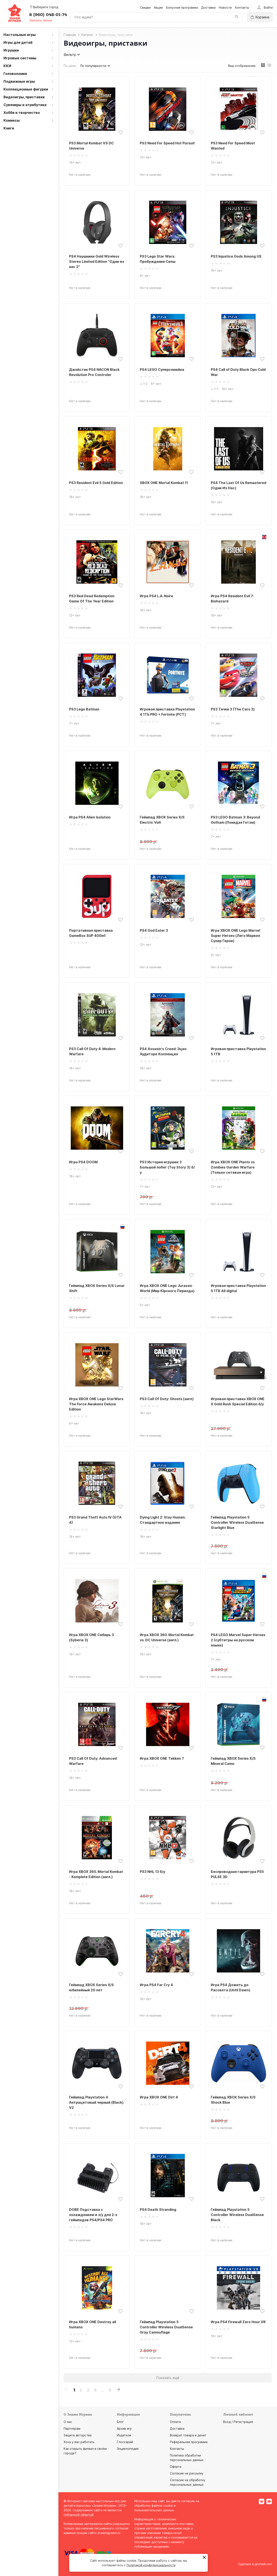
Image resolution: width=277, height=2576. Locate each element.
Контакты (242, 7)
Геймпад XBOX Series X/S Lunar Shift (97, 1288)
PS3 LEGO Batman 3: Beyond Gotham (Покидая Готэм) (235, 820)
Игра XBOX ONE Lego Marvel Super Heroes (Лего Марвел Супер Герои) (235, 935)
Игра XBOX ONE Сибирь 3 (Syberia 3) (91, 1637)
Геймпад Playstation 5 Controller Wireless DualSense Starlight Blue (237, 1522)
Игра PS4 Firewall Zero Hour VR (238, 2322)
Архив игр (124, 2428)
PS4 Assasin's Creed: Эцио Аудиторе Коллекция (163, 1051)
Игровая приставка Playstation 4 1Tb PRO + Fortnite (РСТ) (167, 712)
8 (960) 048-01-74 (48, 15)
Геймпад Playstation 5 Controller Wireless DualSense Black (237, 2214)
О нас (68, 2422)
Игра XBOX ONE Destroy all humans (92, 2324)
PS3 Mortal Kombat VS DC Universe (91, 145)
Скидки (145, 7)
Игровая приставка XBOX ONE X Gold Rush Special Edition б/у (237, 1401)
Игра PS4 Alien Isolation (90, 817)
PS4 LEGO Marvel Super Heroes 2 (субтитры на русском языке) (238, 1640)
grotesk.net (263, 2564)
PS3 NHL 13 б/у (152, 1871)
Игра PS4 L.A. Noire (156, 596)
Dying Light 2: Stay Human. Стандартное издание (162, 1520)
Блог (120, 2422)
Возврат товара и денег (188, 2435)
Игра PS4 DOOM (83, 1162)
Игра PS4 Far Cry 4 (156, 1985)
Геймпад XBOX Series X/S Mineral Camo (233, 1761)
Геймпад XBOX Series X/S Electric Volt (162, 820)
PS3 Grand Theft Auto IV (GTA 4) (95, 1520)
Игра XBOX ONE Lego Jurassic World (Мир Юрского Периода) (167, 1288)
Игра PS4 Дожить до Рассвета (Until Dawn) (230, 1987)
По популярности (95, 65)
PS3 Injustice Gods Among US (236, 256)
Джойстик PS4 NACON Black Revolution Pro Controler (94, 372)
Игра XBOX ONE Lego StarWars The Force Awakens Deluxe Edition (96, 1404)
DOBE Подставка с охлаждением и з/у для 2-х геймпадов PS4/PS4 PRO (93, 2214)
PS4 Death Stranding (158, 2209)
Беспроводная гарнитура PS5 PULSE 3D (237, 1874)
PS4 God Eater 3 (154, 930)
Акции (158, 7)
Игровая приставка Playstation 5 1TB (238, 1051)
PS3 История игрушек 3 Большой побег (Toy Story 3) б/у (167, 1167)
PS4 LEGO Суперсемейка (162, 369)
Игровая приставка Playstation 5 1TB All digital (238, 1288)
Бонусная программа (182, 7)
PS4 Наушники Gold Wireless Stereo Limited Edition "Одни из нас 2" (96, 261)
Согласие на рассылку (186, 2473)
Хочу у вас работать (79, 2442)
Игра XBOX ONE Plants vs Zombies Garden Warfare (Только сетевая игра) (233, 1167)
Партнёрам (72, 2428)
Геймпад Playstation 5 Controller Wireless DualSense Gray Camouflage (166, 2327)
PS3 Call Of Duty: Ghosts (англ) (167, 1399)
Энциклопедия (127, 2448)
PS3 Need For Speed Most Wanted (233, 145)
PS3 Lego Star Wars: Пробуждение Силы (158, 259)
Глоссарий (125, 2442)
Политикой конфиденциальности (151, 2565)
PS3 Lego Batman (84, 709)
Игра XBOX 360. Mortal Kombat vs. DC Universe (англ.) (167, 1637)
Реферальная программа (189, 2442)
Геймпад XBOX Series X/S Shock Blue (233, 2100)
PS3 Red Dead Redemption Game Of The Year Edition (91, 598)
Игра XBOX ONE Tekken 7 (162, 1758)
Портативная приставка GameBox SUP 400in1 (91, 933)
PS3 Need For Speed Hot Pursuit (167, 143)
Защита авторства (78, 2435)
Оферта (175, 2466)
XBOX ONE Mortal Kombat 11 (164, 483)
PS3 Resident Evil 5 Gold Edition (96, 483)
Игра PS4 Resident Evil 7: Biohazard (232, 598)
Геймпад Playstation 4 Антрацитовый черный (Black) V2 (96, 2102)
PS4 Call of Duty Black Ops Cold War (238, 372)
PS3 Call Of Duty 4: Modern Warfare (92, 1051)
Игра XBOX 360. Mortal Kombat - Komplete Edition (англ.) (96, 1874)
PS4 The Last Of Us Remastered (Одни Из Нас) (238, 485)
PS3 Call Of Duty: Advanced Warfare (93, 1761)
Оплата (175, 2422)
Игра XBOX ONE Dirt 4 (159, 2097)
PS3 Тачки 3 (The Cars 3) (233, 709)
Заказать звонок (40, 20)
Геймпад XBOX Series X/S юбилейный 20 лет (91, 1987)
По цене (70, 66)
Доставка (208, 7)
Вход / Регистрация (238, 2422)
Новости (225, 7)
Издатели (124, 2435)
